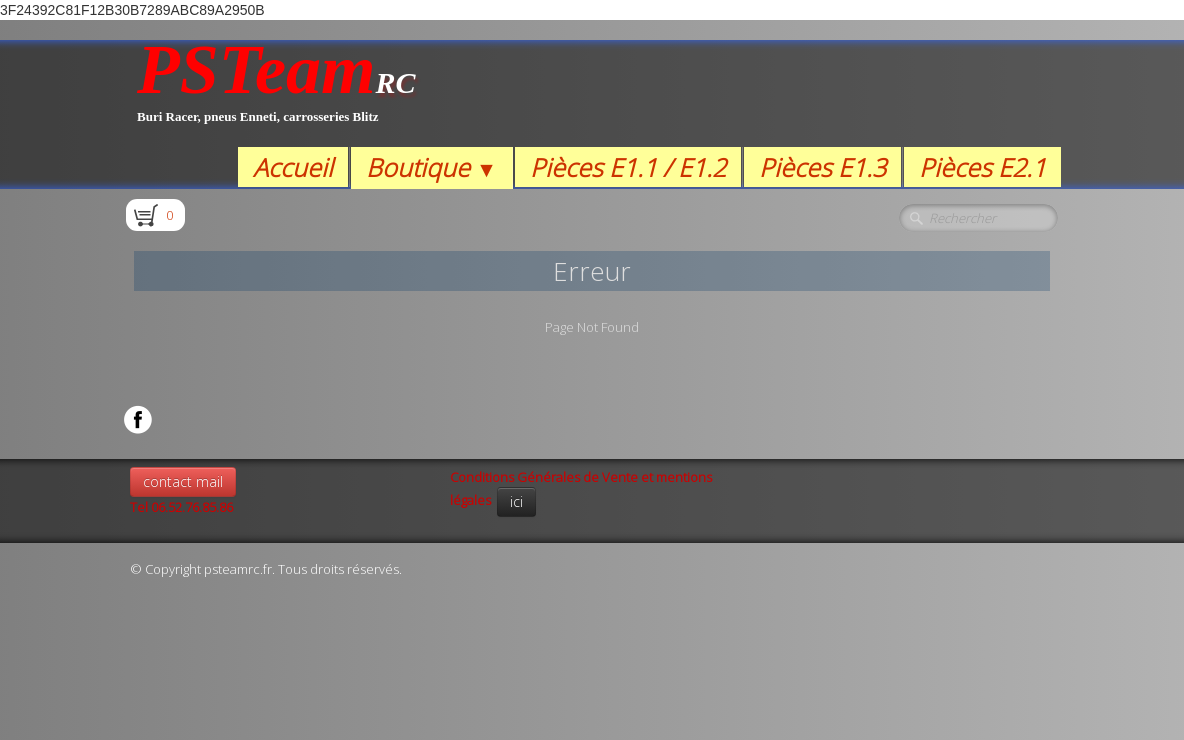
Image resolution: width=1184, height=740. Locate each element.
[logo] (276, 93)
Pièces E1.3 (822, 167)
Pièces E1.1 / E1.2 (628, 167)
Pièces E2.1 (982, 167)
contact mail (183, 481)
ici (516, 501)
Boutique (431, 167)
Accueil (293, 167)
